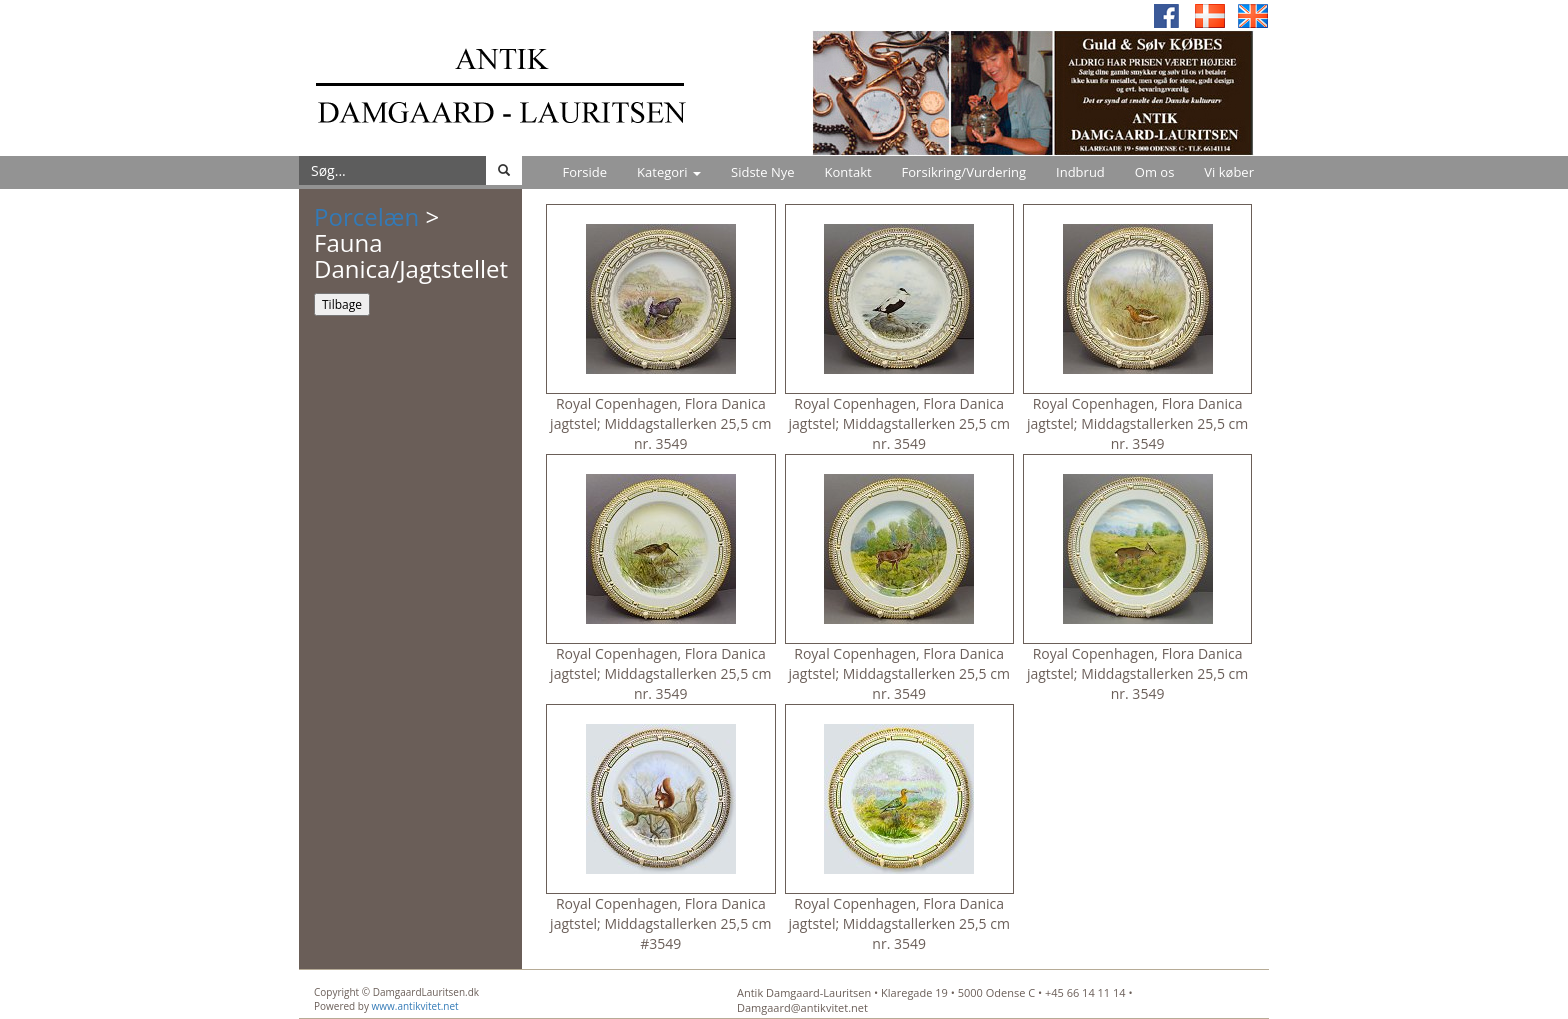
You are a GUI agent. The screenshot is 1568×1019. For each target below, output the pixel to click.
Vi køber (1229, 172)
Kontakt (848, 172)
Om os (1155, 172)
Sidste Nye (762, 172)
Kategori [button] (669, 172)
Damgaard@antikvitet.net (802, 1007)
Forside (584, 172)
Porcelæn (366, 216)
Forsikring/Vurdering (964, 172)
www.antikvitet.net (415, 1006)
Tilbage (342, 304)
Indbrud (1080, 172)
